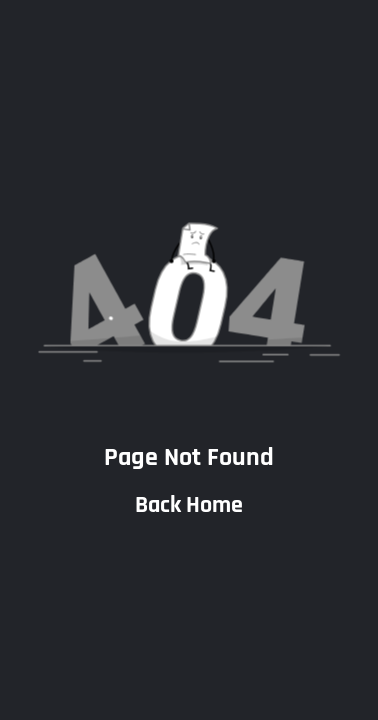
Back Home (189, 505)
